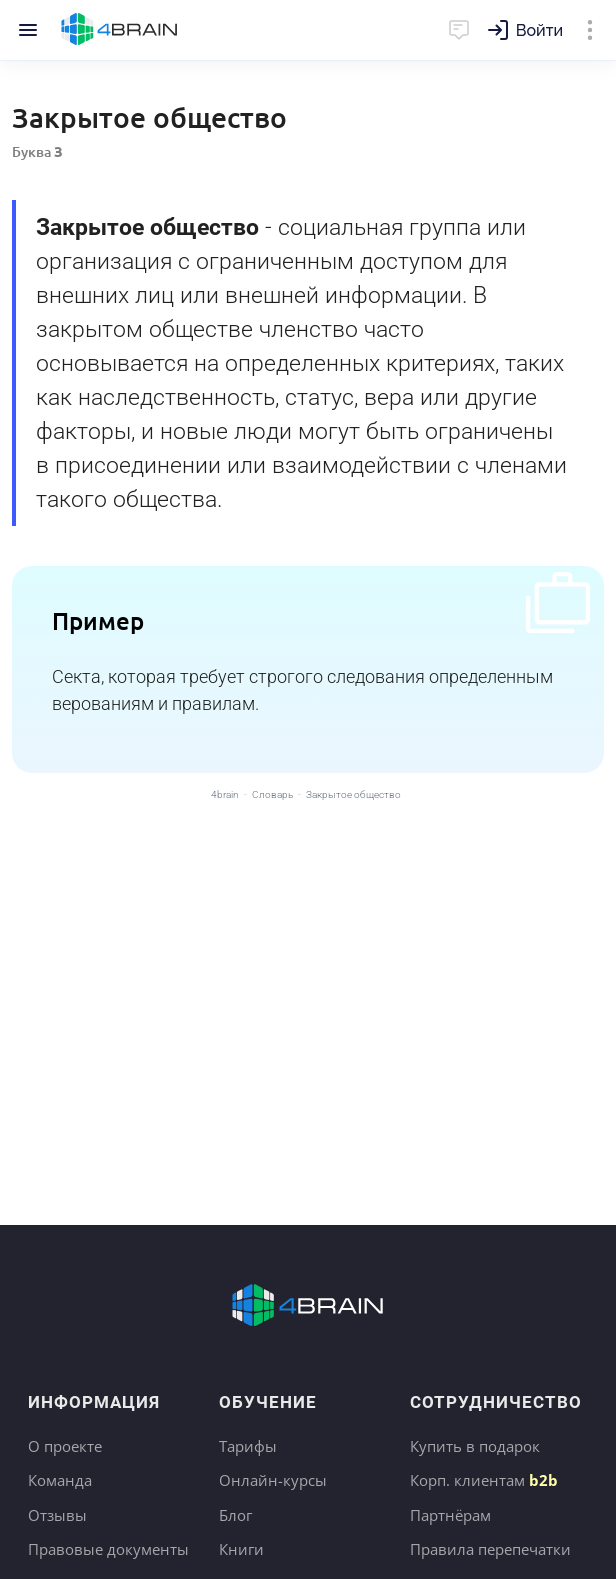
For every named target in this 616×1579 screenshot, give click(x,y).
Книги (241, 1549)
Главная (119, 30)
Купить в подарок (475, 1446)
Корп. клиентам (484, 1480)
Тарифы (248, 1446)
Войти (539, 30)
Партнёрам (450, 1515)
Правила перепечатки (490, 1549)
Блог (235, 1515)
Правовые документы (108, 1549)
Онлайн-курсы (273, 1480)
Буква (37, 151)
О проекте (65, 1446)
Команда (60, 1480)
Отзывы (57, 1515)
